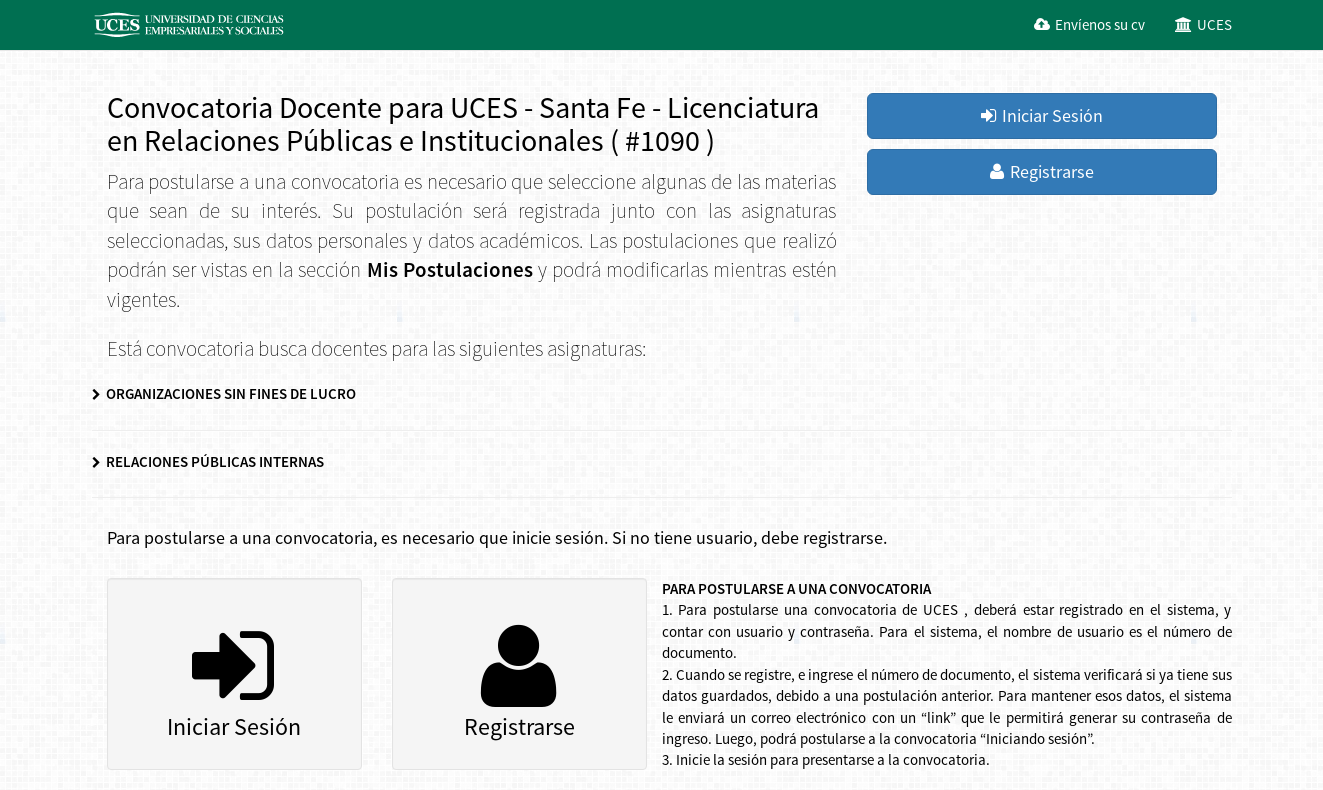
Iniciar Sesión (1042, 115)
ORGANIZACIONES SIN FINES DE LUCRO (224, 393)
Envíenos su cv (1089, 24)
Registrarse (1042, 171)
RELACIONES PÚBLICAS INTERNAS (208, 461)
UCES (1203, 24)
